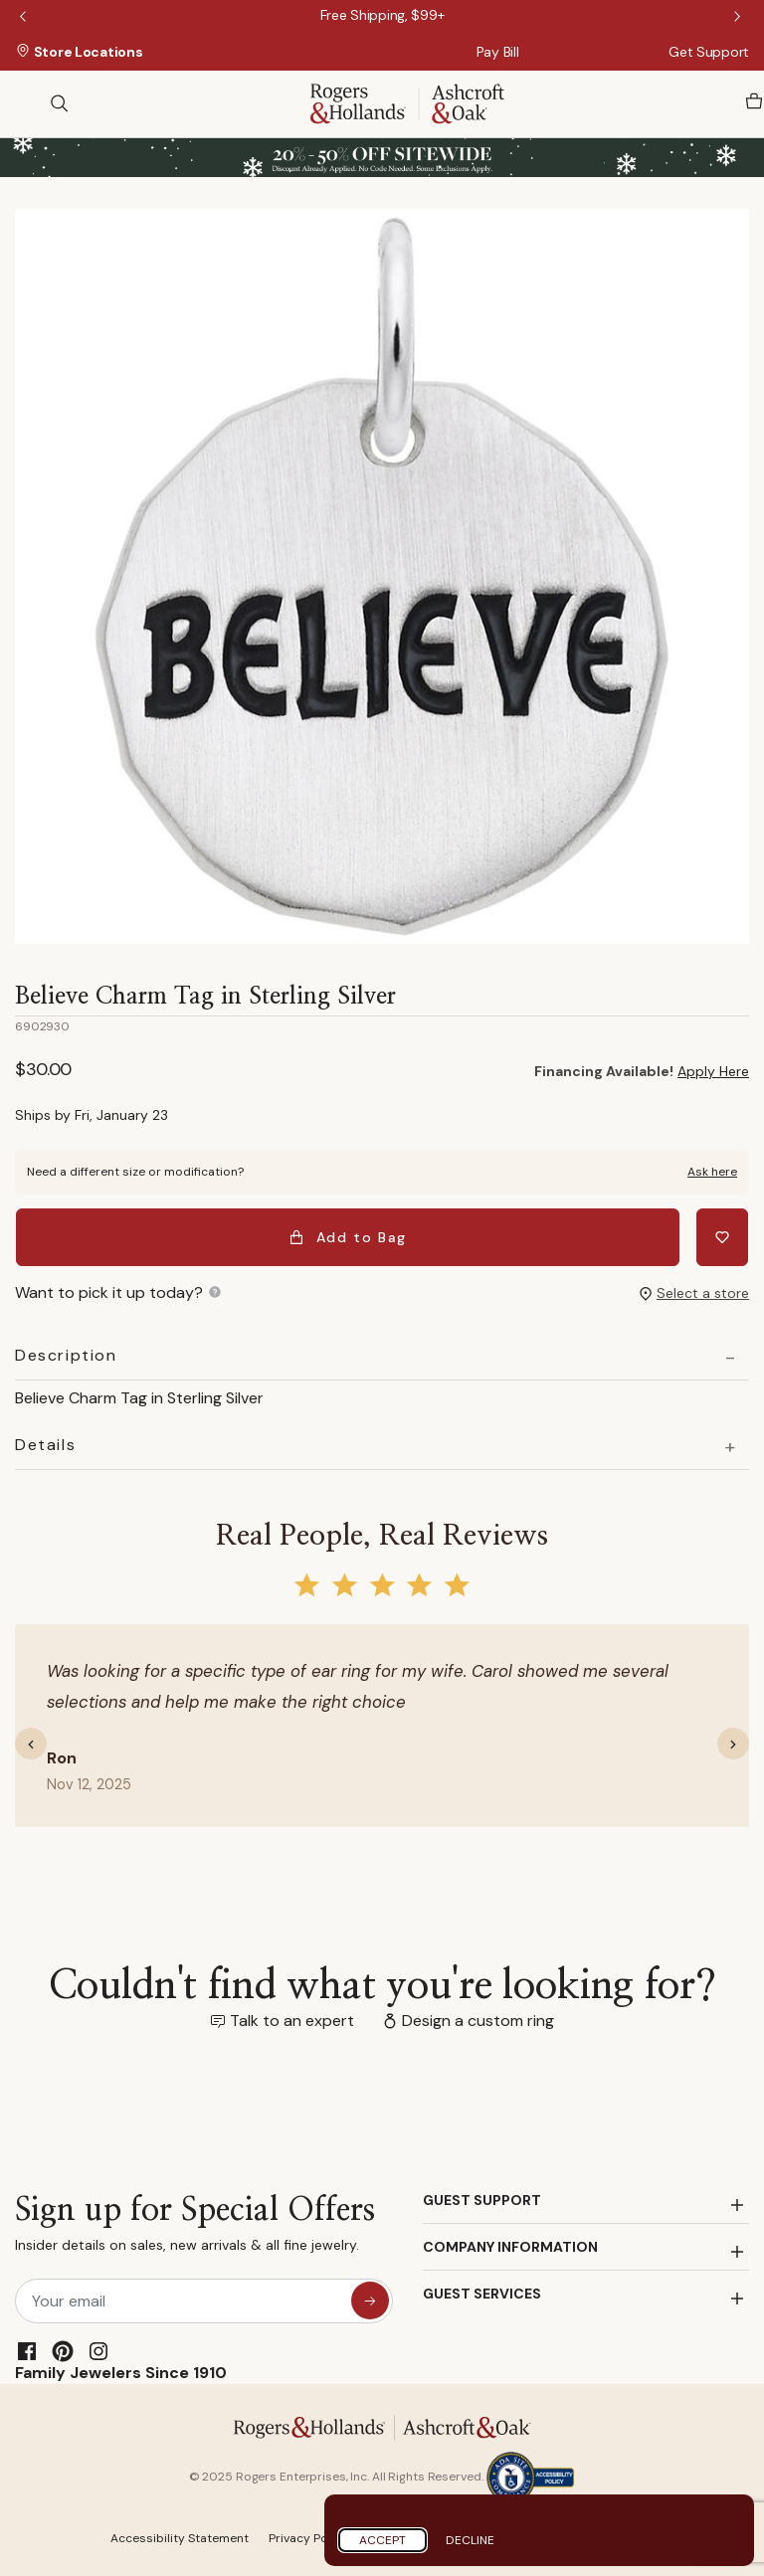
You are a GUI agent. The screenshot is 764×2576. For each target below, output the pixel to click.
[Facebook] (27, 2350)
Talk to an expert (292, 2019)
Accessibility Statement (179, 2537)
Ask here (712, 1172)
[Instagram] (98, 2350)
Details (45, 1444)
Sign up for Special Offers (195, 2227)
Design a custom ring (478, 2019)
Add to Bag (348, 1237)
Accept (382, 2540)
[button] (39, 1742)
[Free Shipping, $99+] (382, 15)
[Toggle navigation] (25, 103)
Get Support (708, 52)
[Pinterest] (63, 2350)
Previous (25, 18)
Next (739, 18)
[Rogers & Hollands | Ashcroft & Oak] (407, 102)
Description (66, 1355)
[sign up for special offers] (370, 2299)
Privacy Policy (308, 2537)
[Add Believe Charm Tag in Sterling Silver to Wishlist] (723, 1237)
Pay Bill (498, 52)
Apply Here (713, 1071)
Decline (470, 2540)
